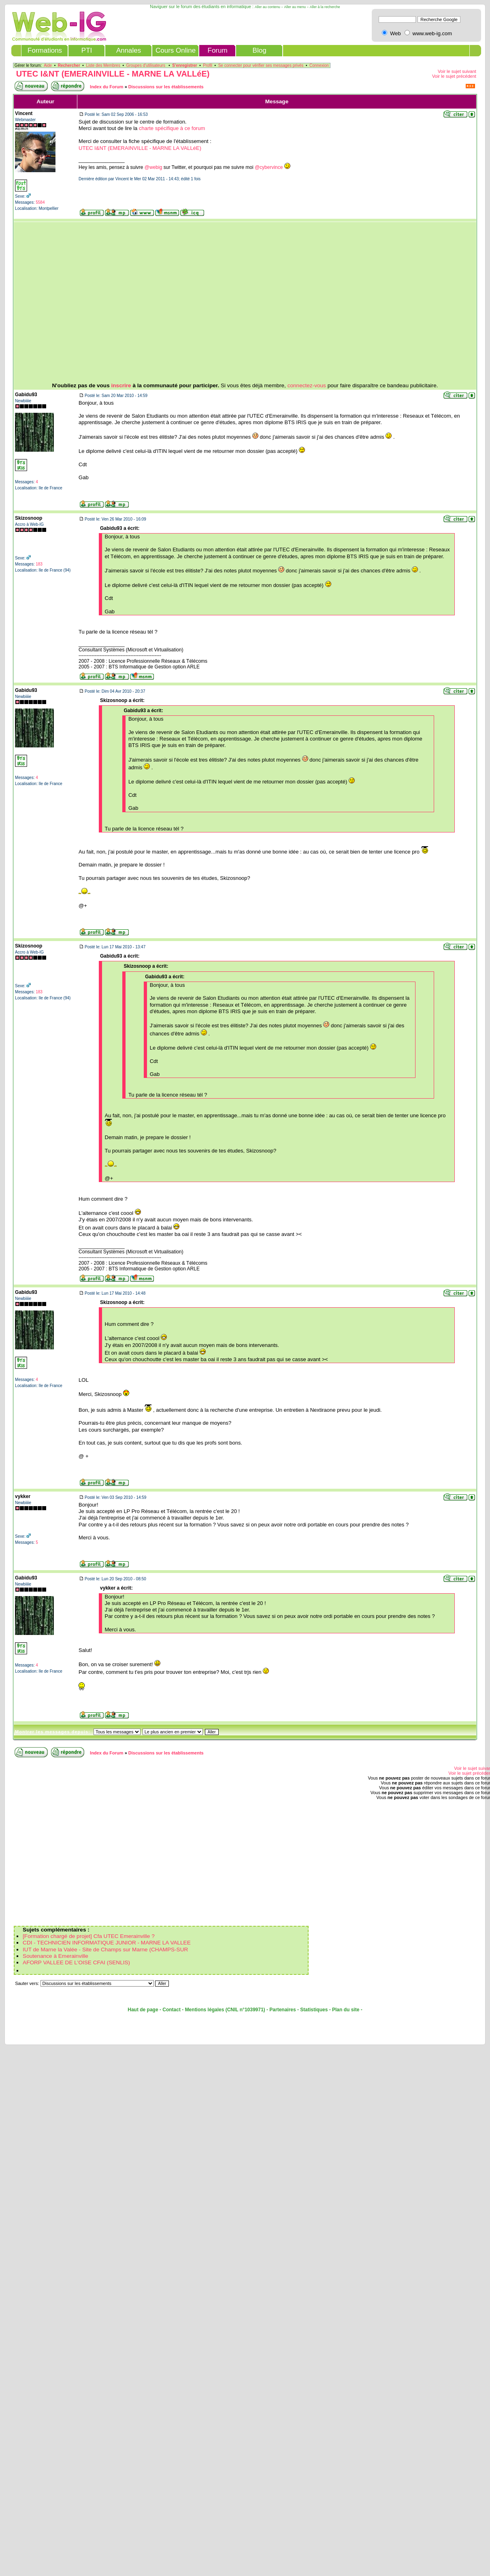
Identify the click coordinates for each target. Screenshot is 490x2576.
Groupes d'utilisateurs (145, 65)
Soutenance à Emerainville (55, 1956)
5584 (40, 202)
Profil (207, 65)
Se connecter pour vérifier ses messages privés (261, 65)
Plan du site (345, 2010)
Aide (48, 65)
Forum (218, 50)
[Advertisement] (218, 302)
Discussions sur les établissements (166, 86)
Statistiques (314, 2010)
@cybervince (269, 167)
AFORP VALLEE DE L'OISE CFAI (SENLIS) (76, 1962)
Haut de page (143, 2010)
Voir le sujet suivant (457, 71)
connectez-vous (307, 385)
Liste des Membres (103, 65)
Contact (171, 2010)
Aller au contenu (267, 7)
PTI (86, 50)
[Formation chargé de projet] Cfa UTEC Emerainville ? (89, 1936)
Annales (128, 50)
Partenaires (282, 2010)
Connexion (319, 65)
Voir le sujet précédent (454, 76)
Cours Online (176, 50)
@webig (153, 167)
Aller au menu (295, 7)
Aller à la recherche (325, 7)
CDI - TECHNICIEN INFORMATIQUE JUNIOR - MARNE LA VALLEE (107, 1943)
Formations (45, 50)
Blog (259, 50)
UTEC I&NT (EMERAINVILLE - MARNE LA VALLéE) (113, 73)
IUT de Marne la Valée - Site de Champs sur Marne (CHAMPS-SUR (105, 1949)
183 (39, 564)
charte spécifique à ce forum (172, 128)
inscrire (121, 385)
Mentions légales (204, 2010)
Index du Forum (107, 86)
